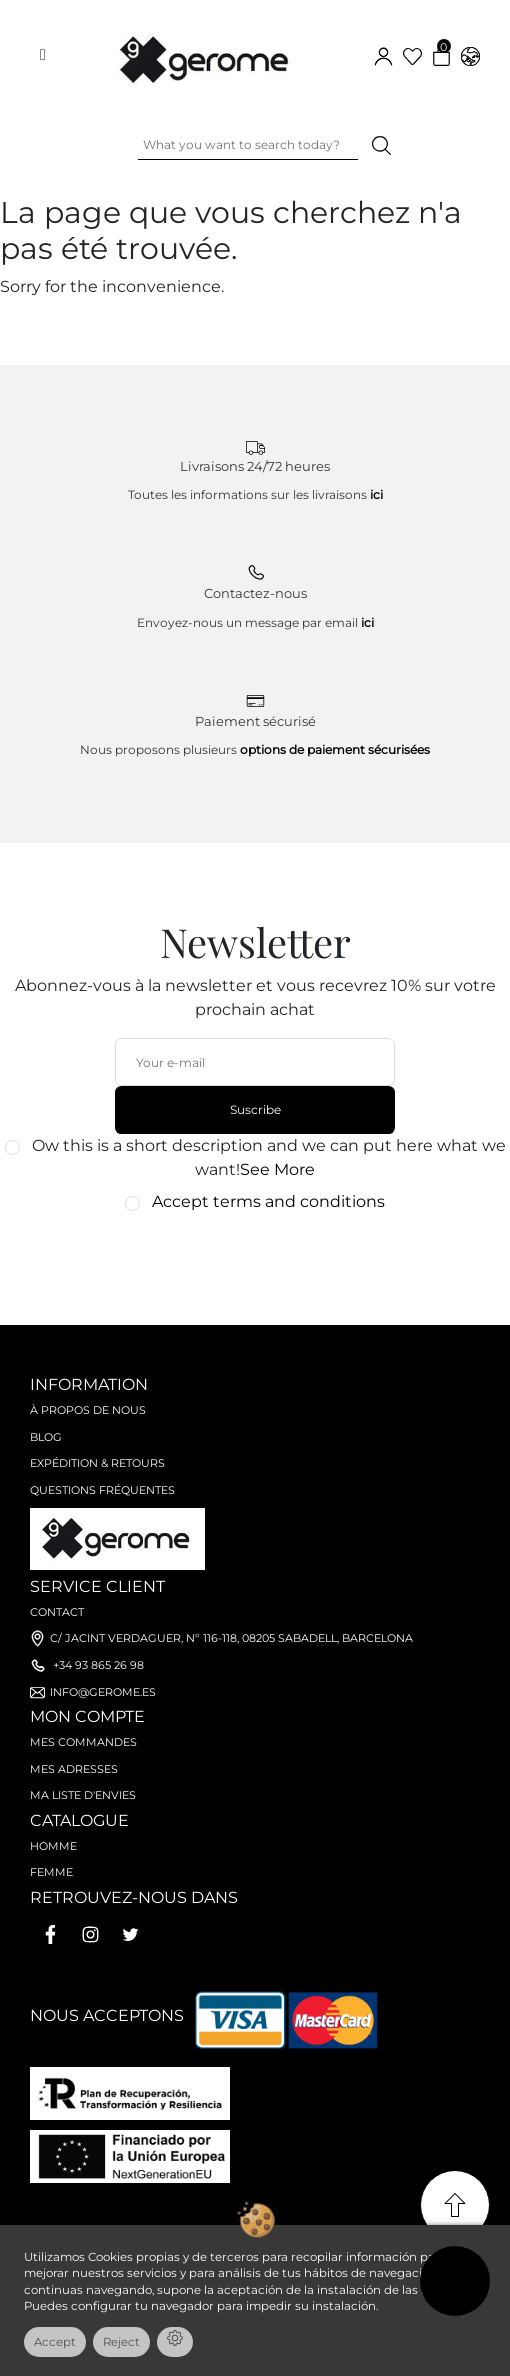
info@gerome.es (103, 1692)
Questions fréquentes (102, 1490)
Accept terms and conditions (268, 1201)
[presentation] (244, 1258)
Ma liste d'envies (83, 1795)
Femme (51, 1872)
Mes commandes (83, 1742)
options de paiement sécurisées (335, 749)
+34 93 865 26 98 (98, 1665)
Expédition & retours (97, 1463)
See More (277, 1169)
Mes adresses (74, 1769)
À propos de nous (88, 1410)
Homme (53, 1846)
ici (376, 494)
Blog (46, 1437)
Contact (57, 1612)
